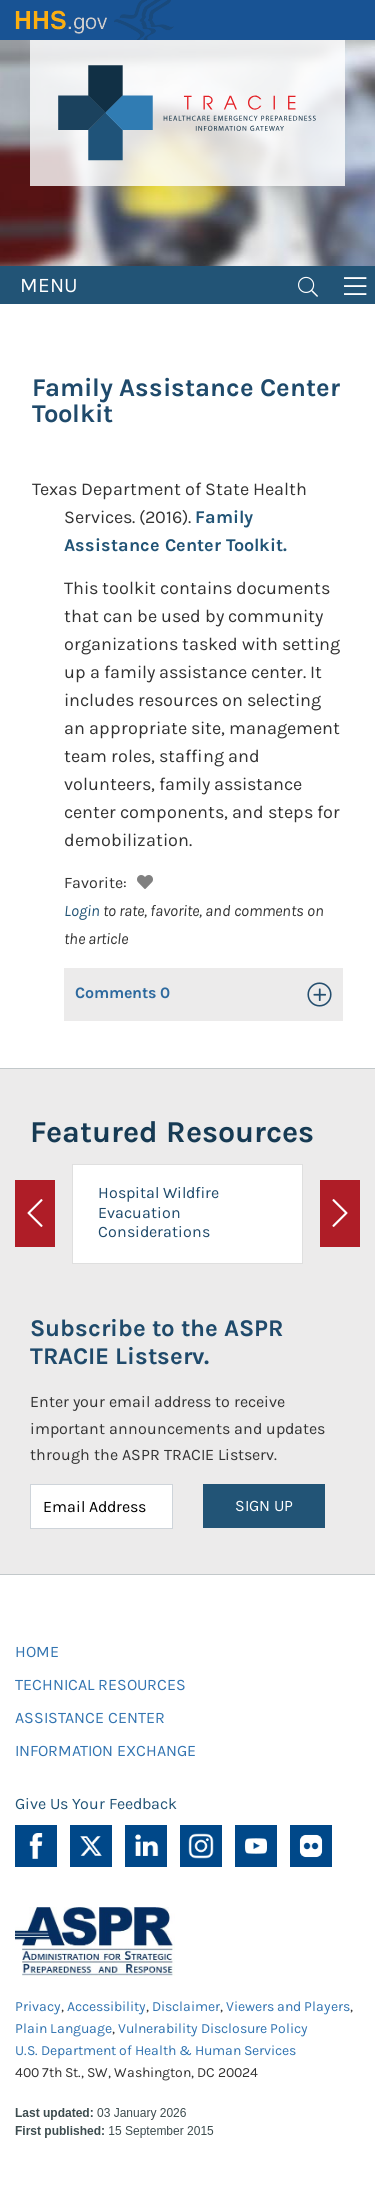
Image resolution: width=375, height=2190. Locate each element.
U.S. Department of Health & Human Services (155, 2050)
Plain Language (63, 2028)
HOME (37, 1651)
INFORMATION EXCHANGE (105, 1750)
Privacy (38, 2006)
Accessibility (106, 2006)
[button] (142, 879)
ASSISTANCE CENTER (90, 1717)
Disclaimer (186, 2006)
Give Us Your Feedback (96, 1803)
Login (82, 910)
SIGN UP (264, 1505)
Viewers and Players (288, 2006)
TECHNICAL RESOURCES (100, 1684)
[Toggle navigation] (308, 285)
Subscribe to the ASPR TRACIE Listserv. (156, 1342)
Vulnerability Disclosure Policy (213, 2028)
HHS (95, 20)
